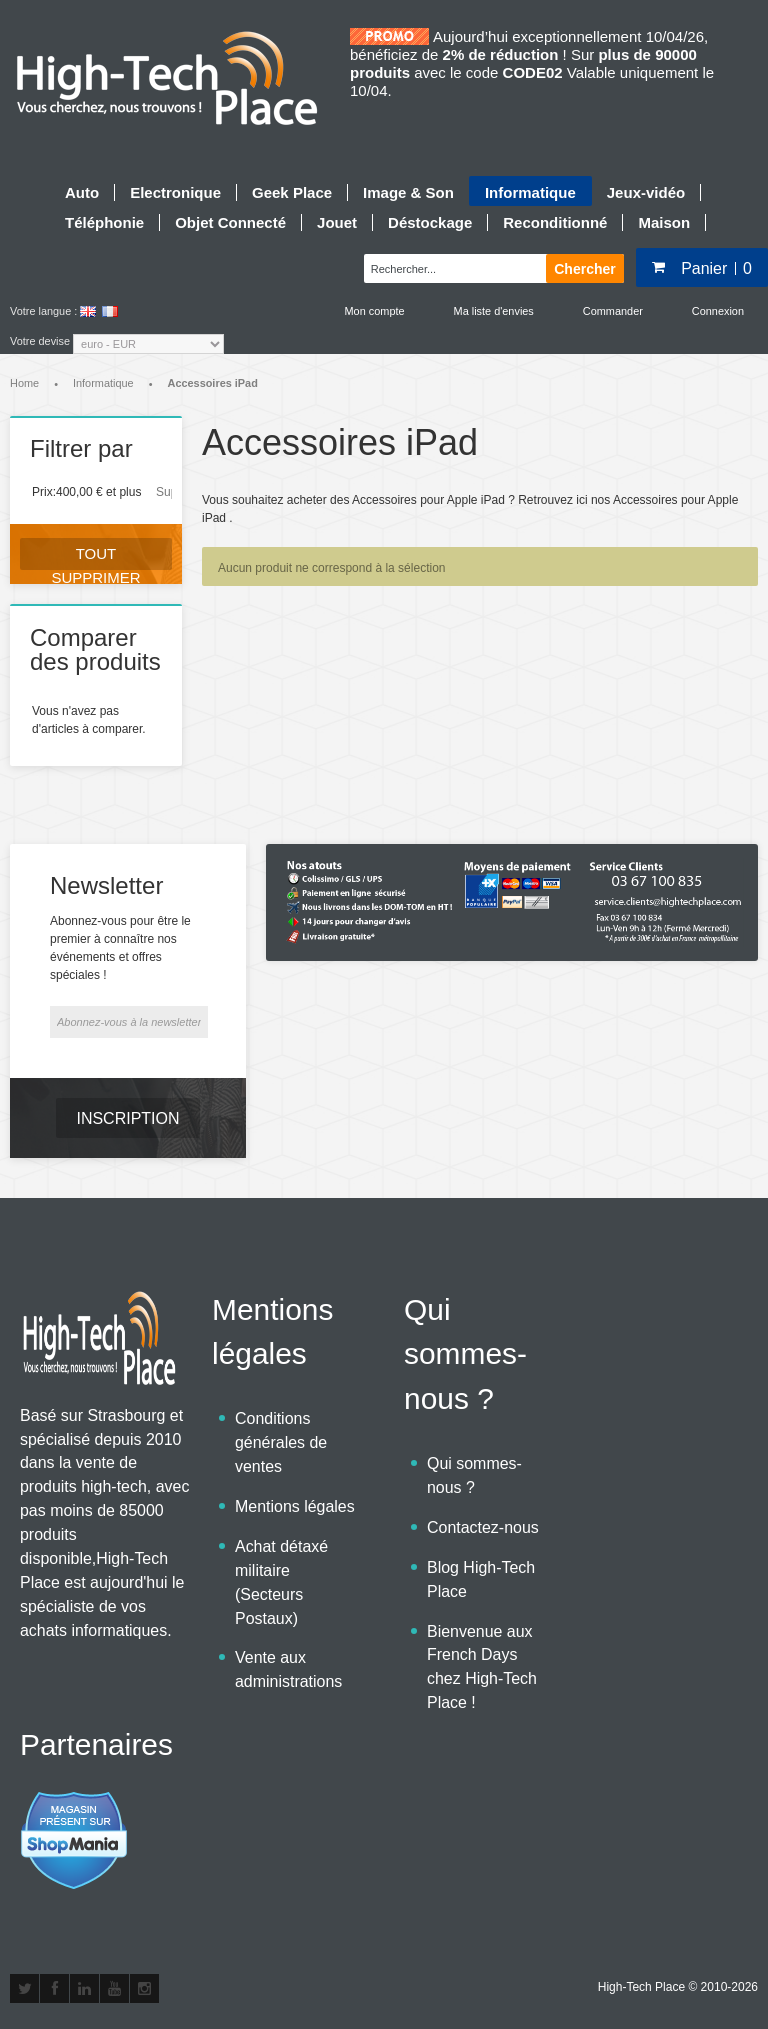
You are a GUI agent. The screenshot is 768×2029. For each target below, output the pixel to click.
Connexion (718, 311)
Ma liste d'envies (494, 311)
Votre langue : (43, 311)
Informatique (103, 383)
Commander (613, 311)
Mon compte (375, 311)
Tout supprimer (95, 557)
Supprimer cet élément (164, 492)
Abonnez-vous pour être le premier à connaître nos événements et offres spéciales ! (120, 948)
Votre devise (40, 341)
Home (24, 383)
